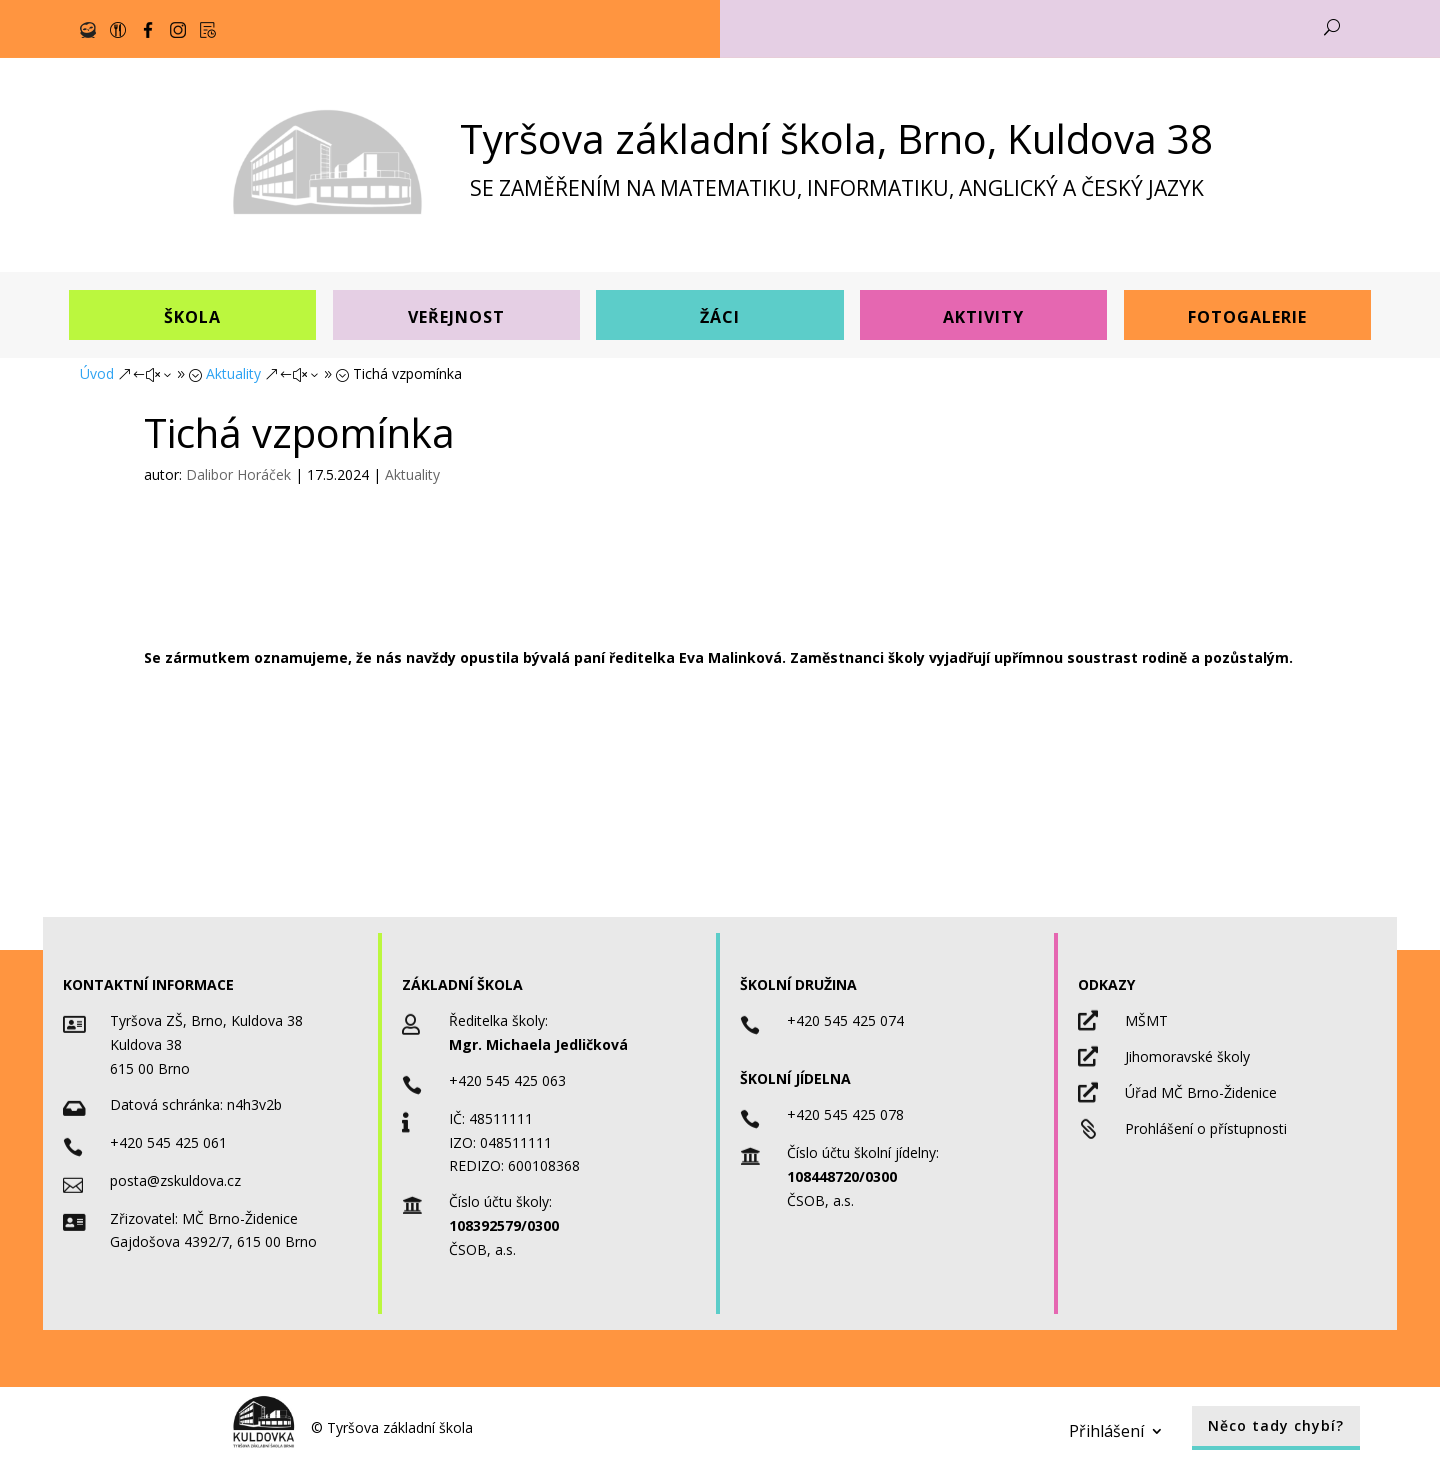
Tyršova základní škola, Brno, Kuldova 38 (836, 138)
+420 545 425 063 (507, 1080)
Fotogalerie (1247, 317)
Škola (192, 317)
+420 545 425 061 (168, 1142)
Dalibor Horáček (238, 474)
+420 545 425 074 (845, 1020)
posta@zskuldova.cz (175, 1180)
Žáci (720, 317)
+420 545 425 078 (845, 1114)
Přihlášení (1106, 1429)
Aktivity (983, 317)
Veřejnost (456, 317)
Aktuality (412, 474)
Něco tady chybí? (1276, 1425)
